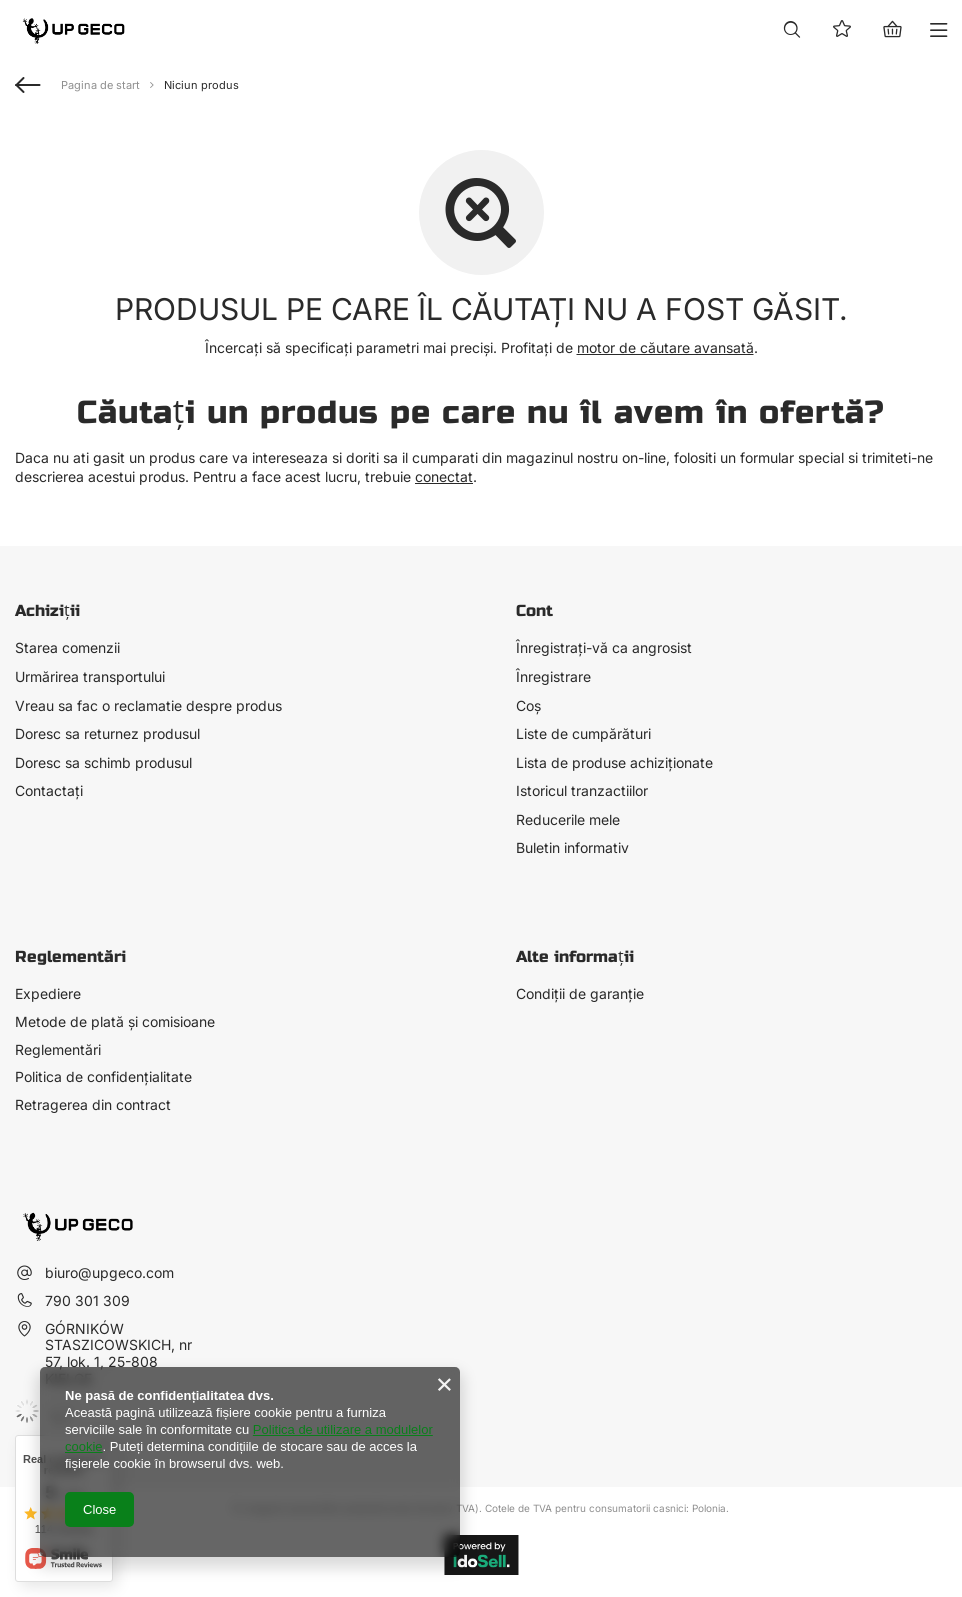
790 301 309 (87, 1300)
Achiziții (47, 610)
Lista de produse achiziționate (614, 763)
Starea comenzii (67, 648)
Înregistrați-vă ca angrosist (604, 648)
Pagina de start (100, 85)
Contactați (49, 791)
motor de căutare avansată (665, 347)
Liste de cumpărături (583, 734)
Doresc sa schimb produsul (103, 763)
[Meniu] (939, 30)
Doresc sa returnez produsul (107, 734)
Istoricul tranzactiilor (582, 791)
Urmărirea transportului (90, 677)
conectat (444, 476)
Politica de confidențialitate (103, 1077)
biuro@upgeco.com (109, 1272)
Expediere (48, 994)
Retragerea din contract (93, 1105)
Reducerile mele (568, 820)
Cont (534, 610)
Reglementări (58, 1050)
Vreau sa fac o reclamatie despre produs (148, 706)
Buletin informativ (572, 848)
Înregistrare (553, 677)
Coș (528, 706)
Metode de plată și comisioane (115, 1022)
